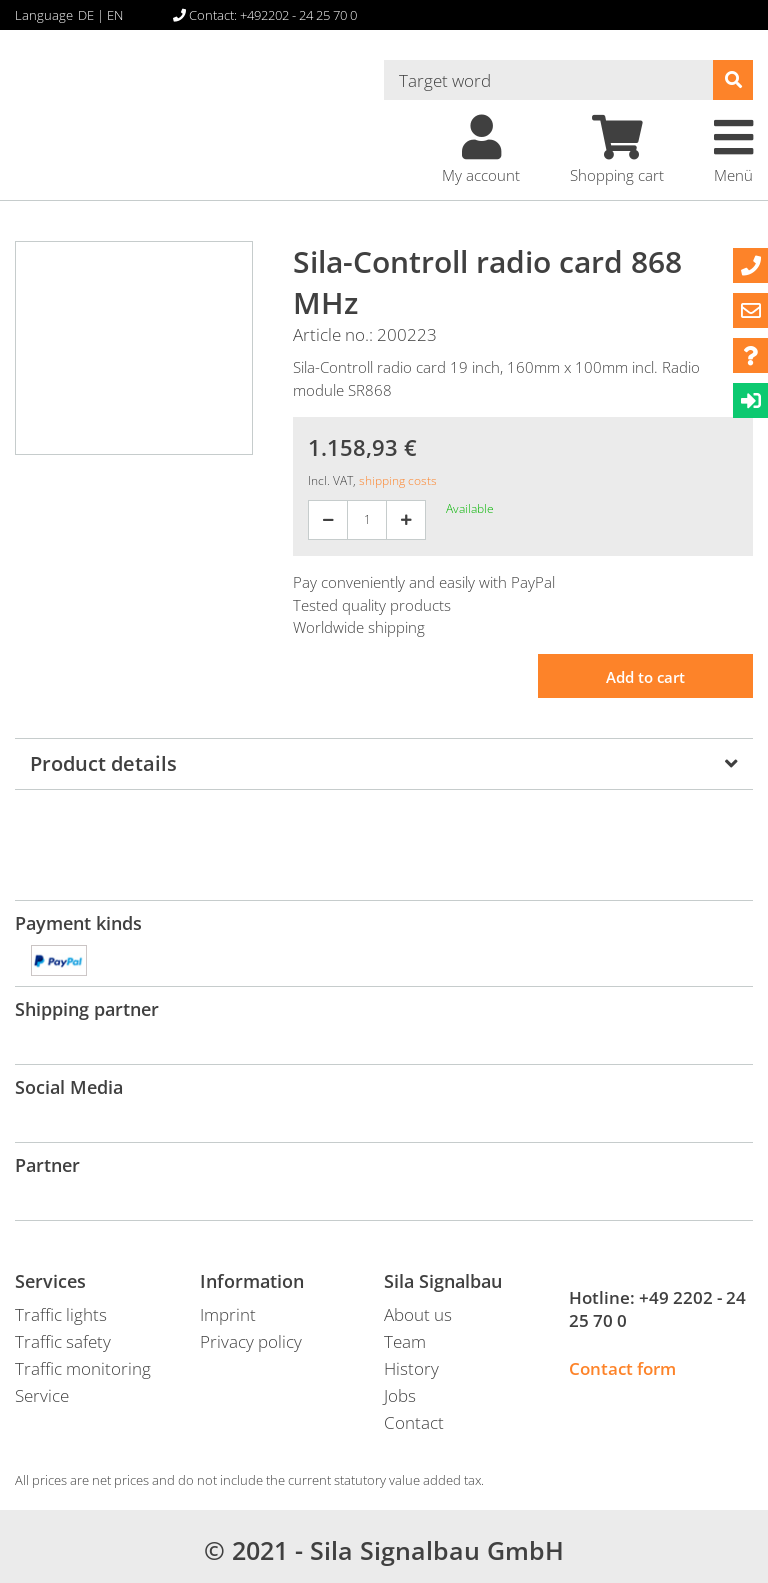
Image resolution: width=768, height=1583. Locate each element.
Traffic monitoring (83, 1368)
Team (405, 1341)
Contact (414, 1422)
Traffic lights (61, 1314)
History (411, 1368)
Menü (733, 150)
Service (42, 1395)
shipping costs (398, 480)
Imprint (228, 1314)
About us (418, 1314)
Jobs (400, 1395)
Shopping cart (617, 150)
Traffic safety (63, 1341)
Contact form (622, 1368)
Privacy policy (251, 1341)
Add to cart (645, 677)
